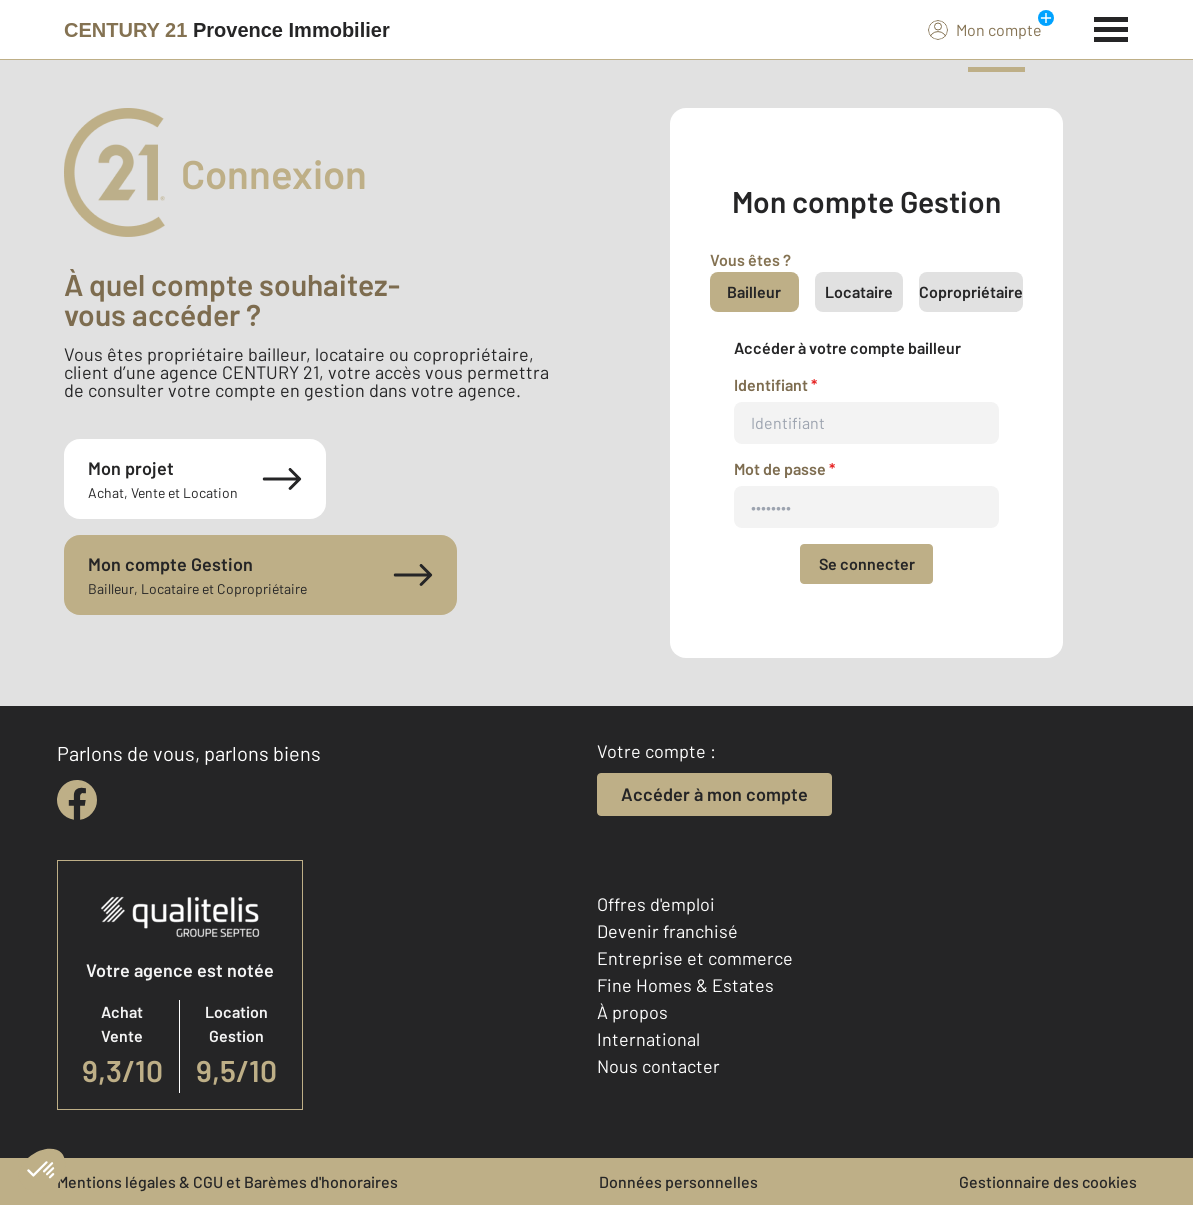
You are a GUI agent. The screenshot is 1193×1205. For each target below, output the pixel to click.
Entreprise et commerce (695, 958)
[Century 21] (227, 30)
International (648, 1039)
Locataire (859, 291)
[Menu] (1111, 27)
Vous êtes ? (750, 259)
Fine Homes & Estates (685, 985)
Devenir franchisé (667, 931)
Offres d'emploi (656, 904)
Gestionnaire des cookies (1048, 1181)
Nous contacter (658, 1066)
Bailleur (754, 291)
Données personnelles (678, 1181)
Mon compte (985, 29)
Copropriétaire (971, 291)
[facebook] (77, 800)
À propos (632, 1012)
